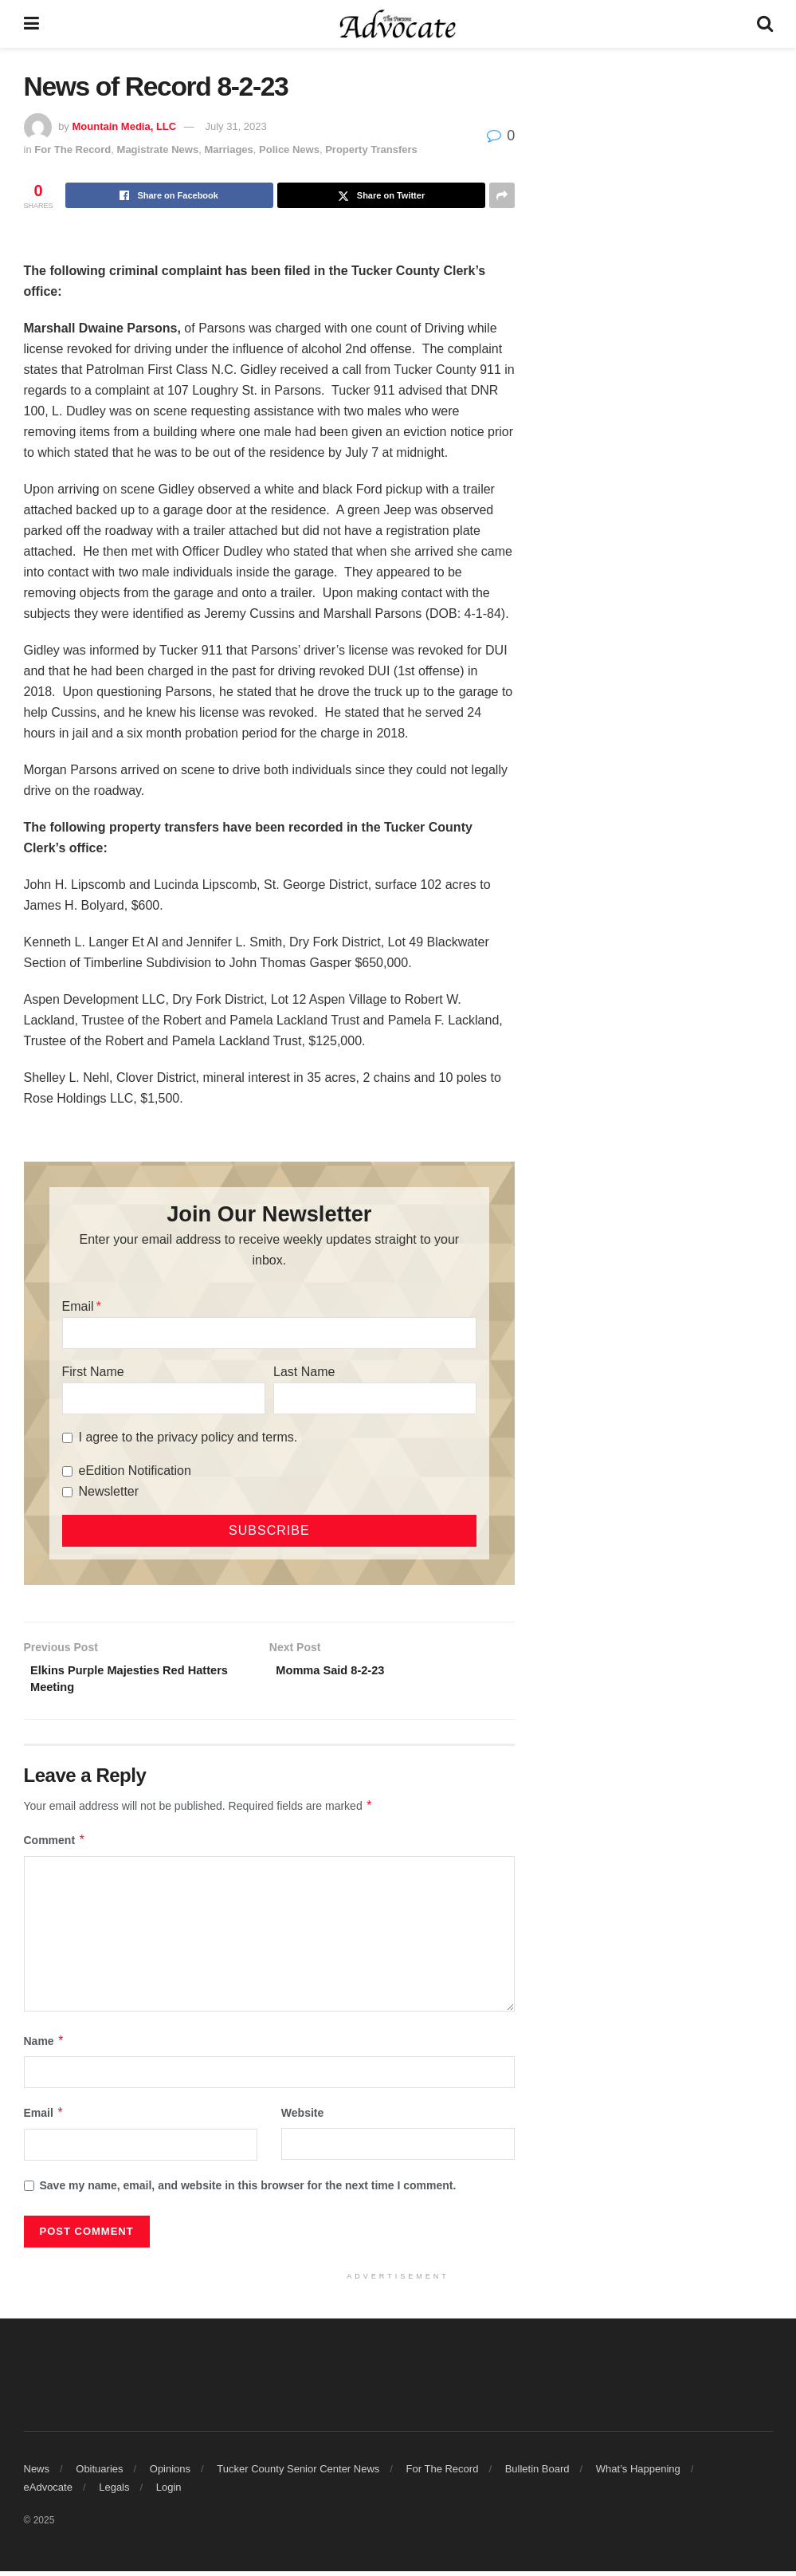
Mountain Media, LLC (124, 126)
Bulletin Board (537, 2474)
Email (78, 1306)
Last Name (304, 1371)
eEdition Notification (135, 1470)
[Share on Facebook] (169, 195)
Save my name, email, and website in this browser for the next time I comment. (248, 2190)
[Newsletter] (67, 1492)
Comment (55, 1845)
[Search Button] (765, 24)
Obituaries (99, 2474)
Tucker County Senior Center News (298, 2474)
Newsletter (109, 1491)
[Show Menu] (31, 24)
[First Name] (163, 1398)
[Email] (269, 1333)
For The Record (72, 149)
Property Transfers (371, 149)
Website (302, 2118)
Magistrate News (158, 149)
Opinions (170, 2474)
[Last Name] (374, 1398)
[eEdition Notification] (67, 1471)
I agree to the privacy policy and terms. (188, 1437)
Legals (114, 2492)
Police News (289, 149)
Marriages (228, 149)
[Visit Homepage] (398, 24)
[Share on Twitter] (381, 195)
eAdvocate (48, 2492)
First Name (93, 1371)
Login (169, 2492)
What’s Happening (638, 2474)
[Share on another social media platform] (502, 195)
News (37, 2474)
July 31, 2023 (235, 126)
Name (44, 2046)
